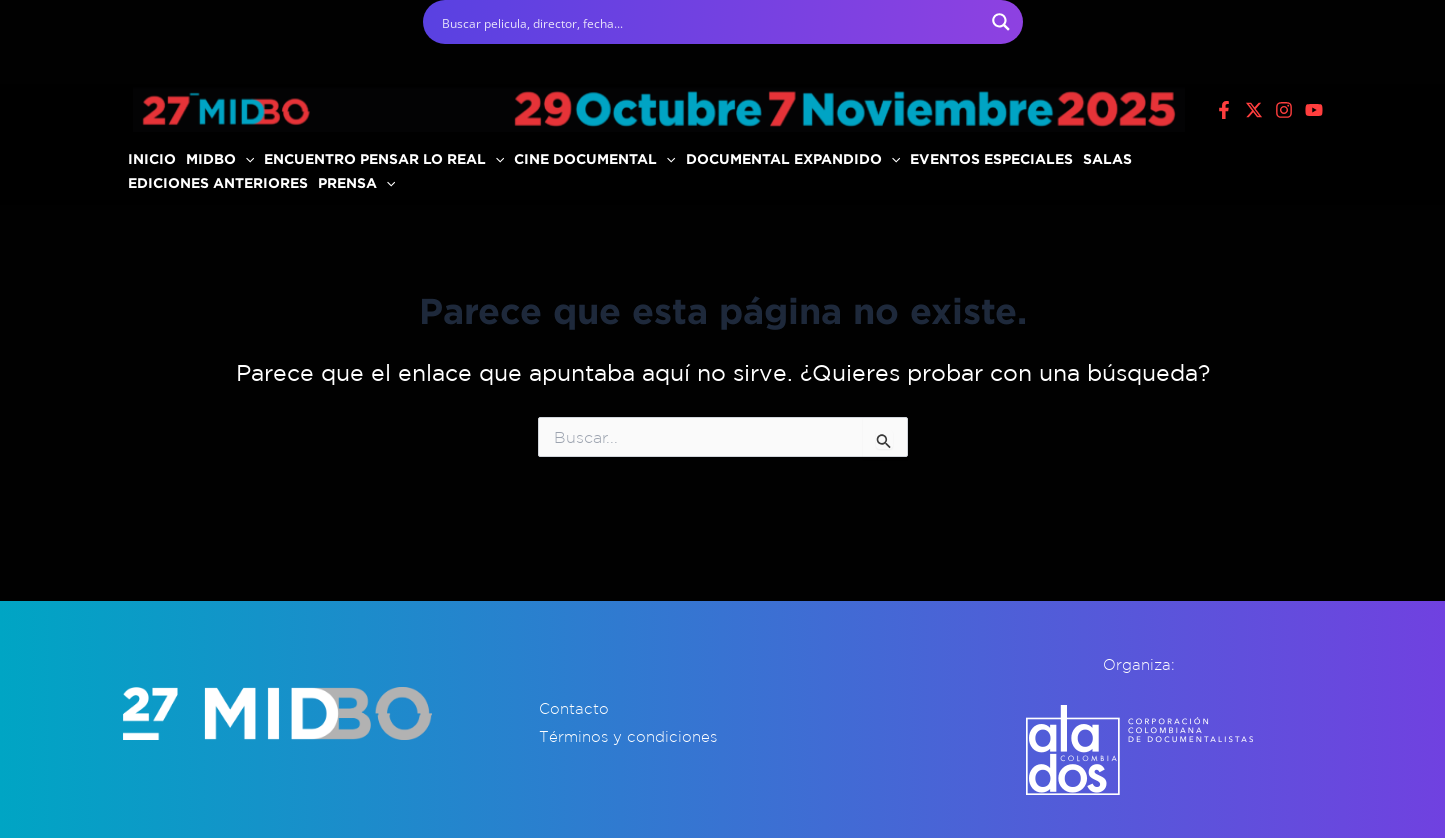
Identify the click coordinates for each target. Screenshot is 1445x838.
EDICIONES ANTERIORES (218, 182)
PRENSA (356, 182)
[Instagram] (1284, 110)
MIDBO (220, 158)
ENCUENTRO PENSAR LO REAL (384, 158)
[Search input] (710, 22)
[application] (245, 159)
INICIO (152, 158)
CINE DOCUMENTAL (594, 158)
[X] (1254, 110)
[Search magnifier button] (1001, 22)
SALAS (1107, 158)
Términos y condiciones (628, 736)
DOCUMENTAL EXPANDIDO (793, 158)
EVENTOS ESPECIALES (991, 158)
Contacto (574, 708)
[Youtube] (1314, 110)
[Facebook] (1224, 110)
